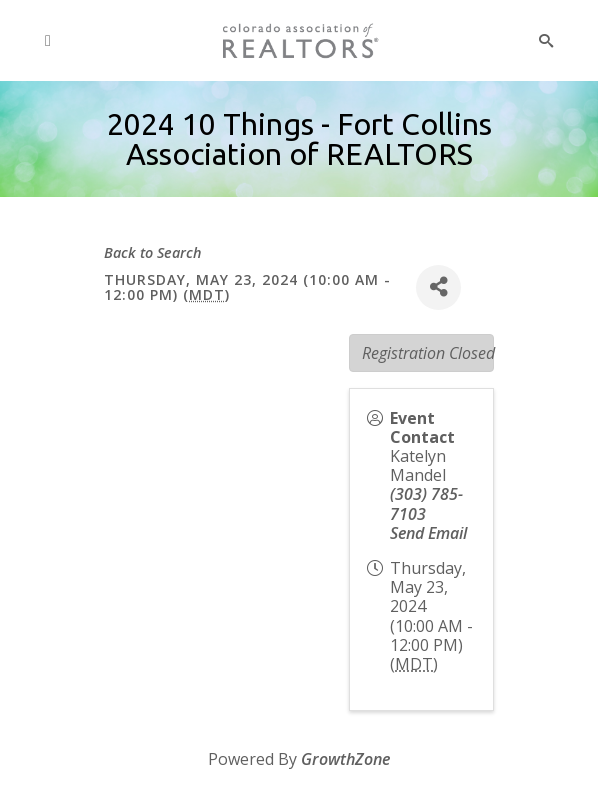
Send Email (428, 533)
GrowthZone (345, 759)
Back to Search (153, 252)
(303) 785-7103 (426, 503)
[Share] (438, 287)
